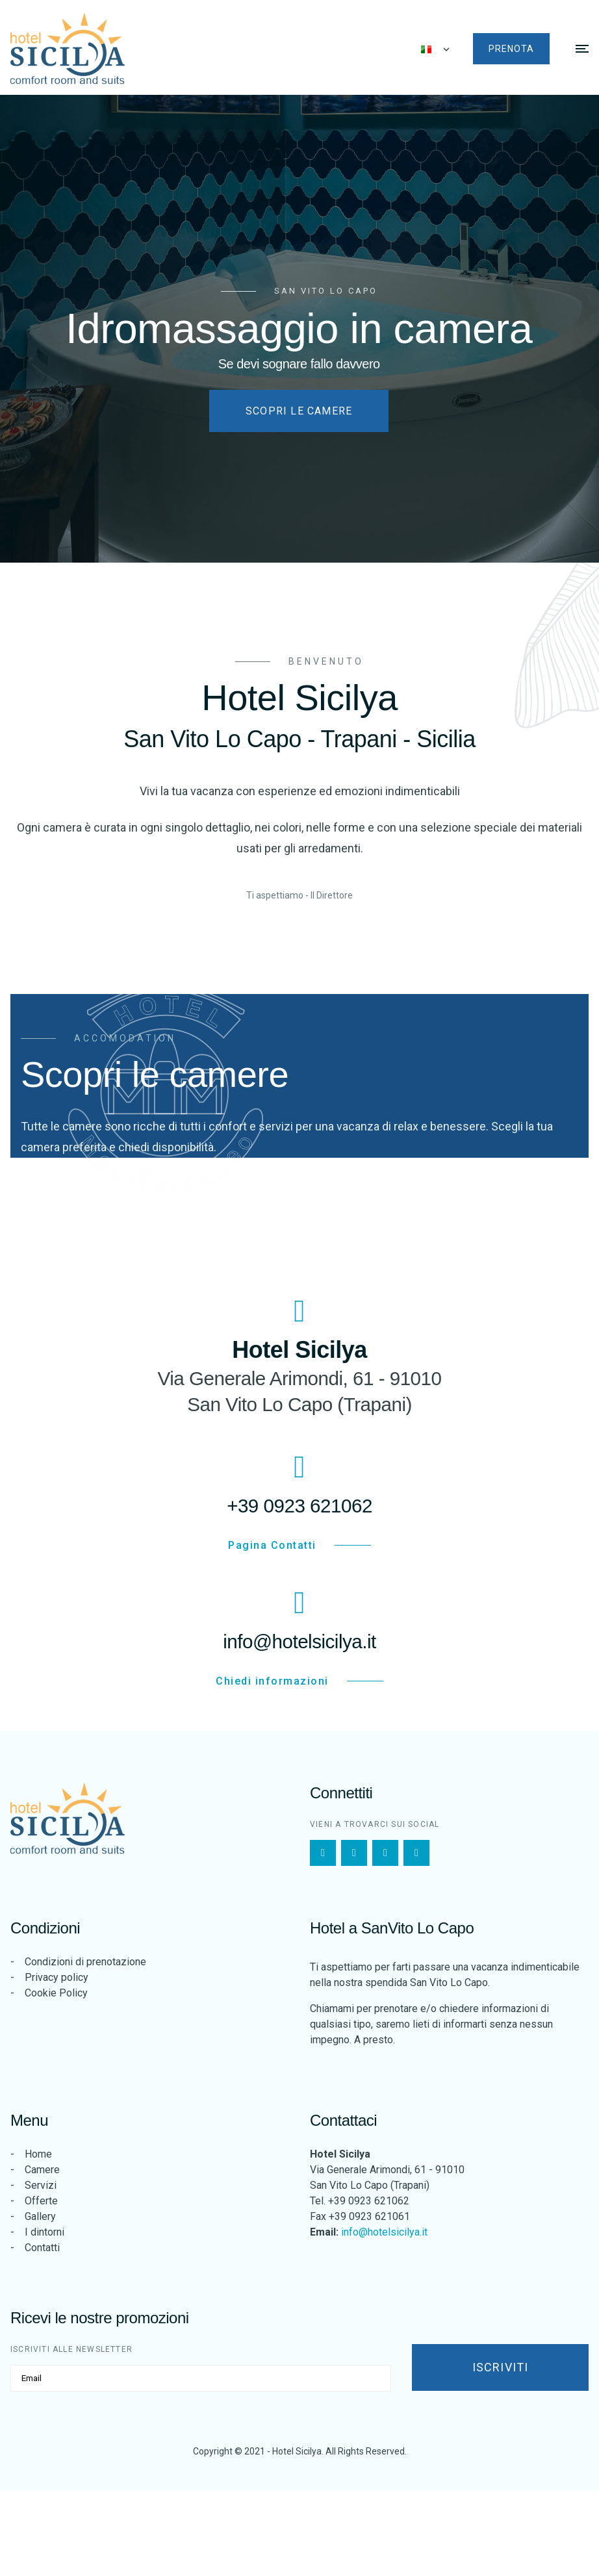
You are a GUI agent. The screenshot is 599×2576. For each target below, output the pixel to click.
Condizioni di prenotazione (85, 1962)
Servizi (41, 2185)
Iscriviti (500, 2367)
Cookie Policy (56, 1993)
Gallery (40, 2216)
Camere (42, 2169)
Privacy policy (56, 1977)
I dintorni (44, 2232)
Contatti (42, 2247)
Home (38, 2154)
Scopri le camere (299, 410)
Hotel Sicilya (297, 2451)
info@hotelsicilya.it (384, 2232)
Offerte (41, 2201)
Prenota (511, 49)
